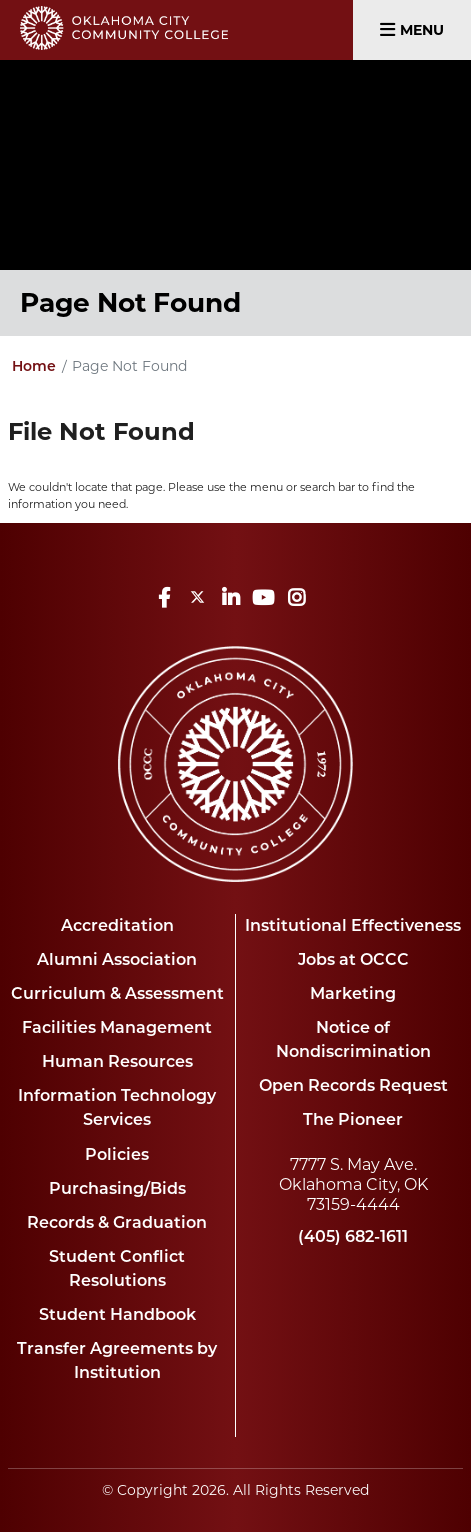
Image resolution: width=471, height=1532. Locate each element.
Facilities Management (117, 1027)
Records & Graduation (117, 1222)
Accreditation (117, 925)
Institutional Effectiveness (353, 925)
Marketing (353, 993)
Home (34, 366)
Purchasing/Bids (117, 1188)
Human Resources (117, 1061)
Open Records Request (353, 1085)
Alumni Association (117, 959)
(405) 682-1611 (353, 1236)
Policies (117, 1154)
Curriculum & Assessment (117, 993)
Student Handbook (117, 1314)
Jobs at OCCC (353, 959)
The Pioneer (353, 1119)
